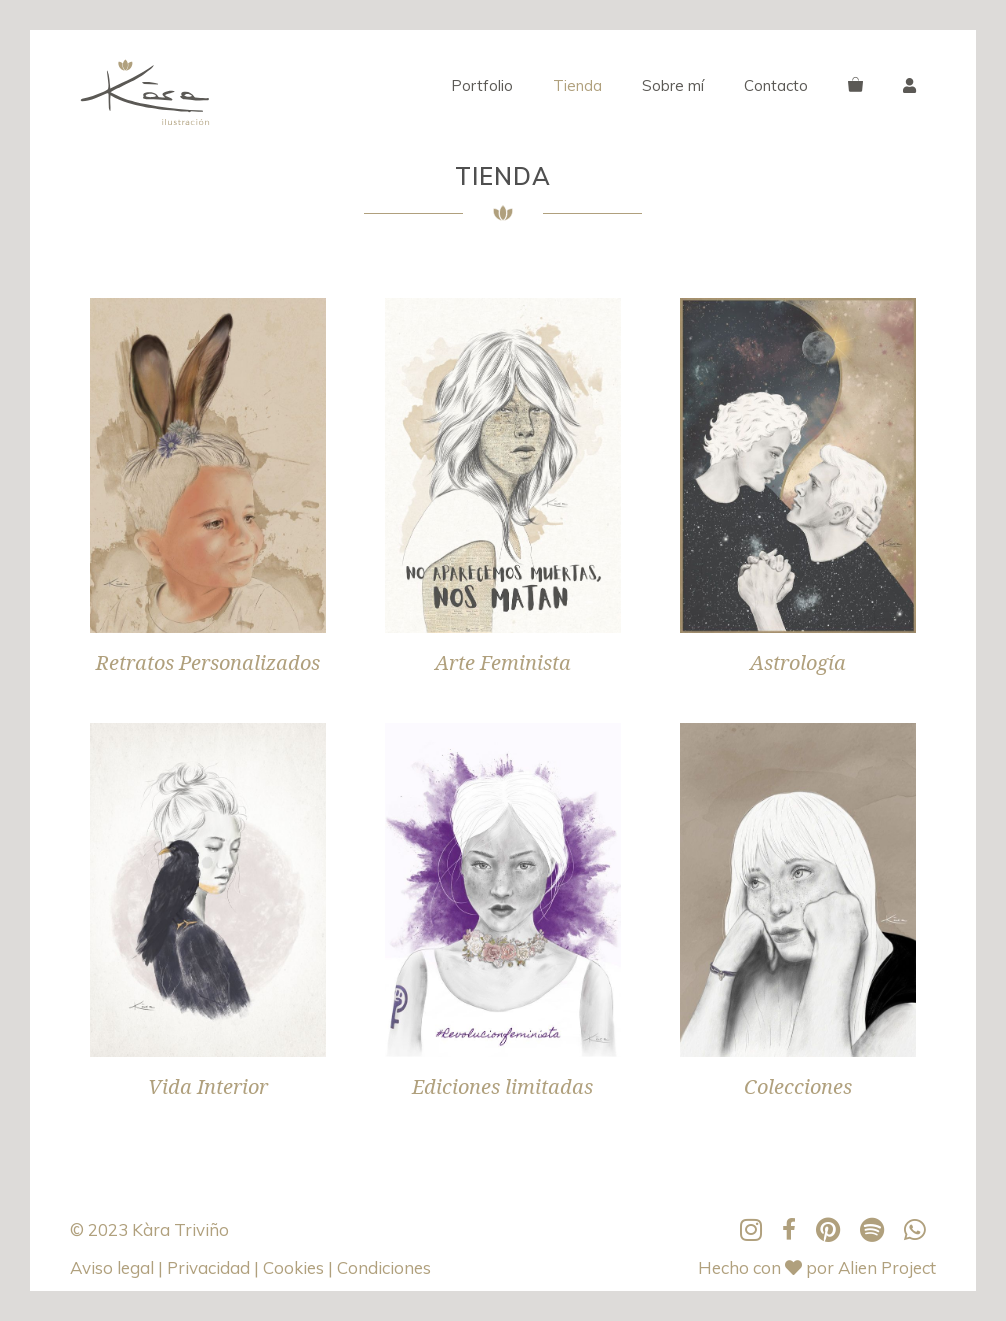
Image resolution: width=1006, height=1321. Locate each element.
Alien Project (887, 1267)
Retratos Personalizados (208, 663)
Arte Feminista (503, 663)
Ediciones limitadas (502, 1087)
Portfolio (482, 85)
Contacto (776, 85)
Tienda (577, 85)
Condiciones (384, 1267)
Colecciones (798, 1087)
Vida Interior (208, 1087)
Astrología (798, 663)
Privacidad (210, 1267)
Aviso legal (114, 1267)
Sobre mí (673, 85)
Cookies (295, 1267)
